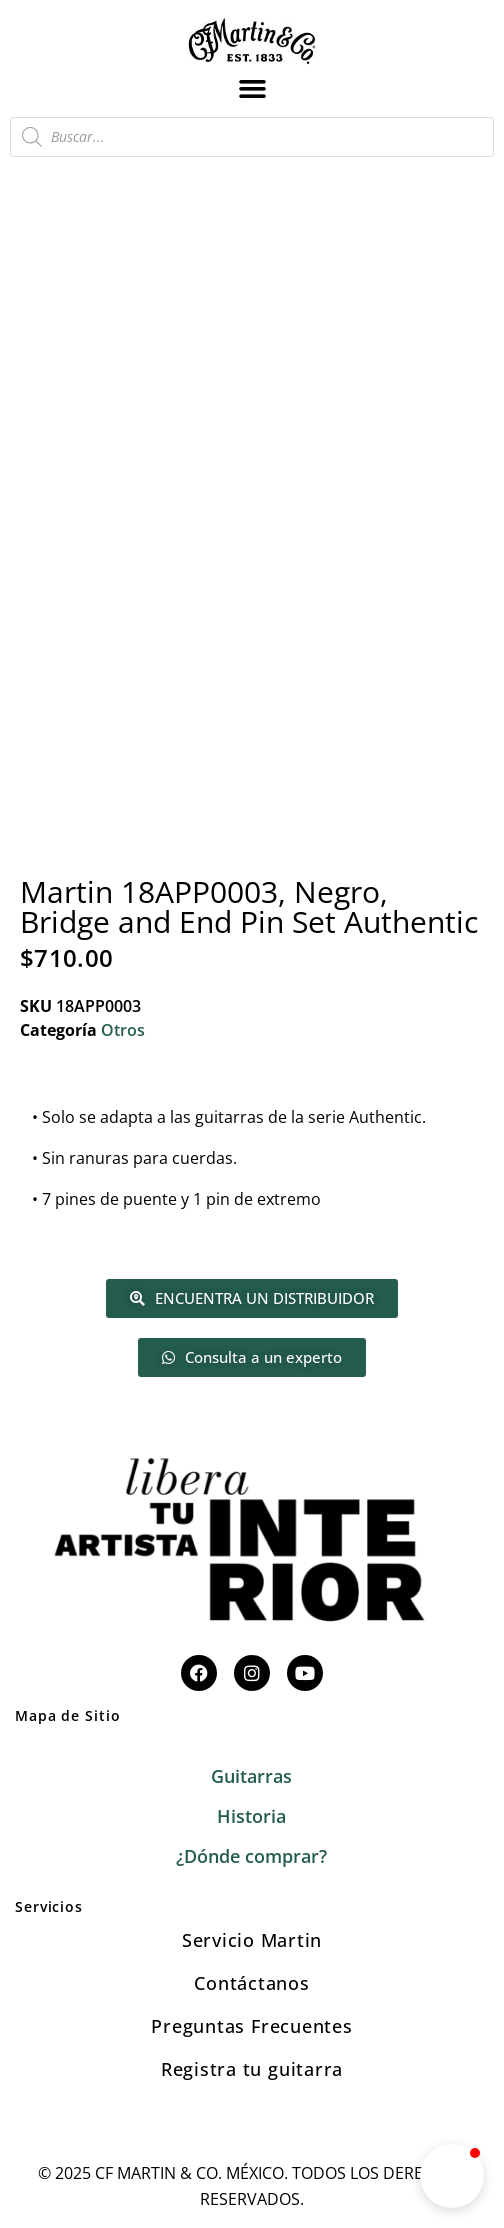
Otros (123, 1030)
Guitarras (251, 1776)
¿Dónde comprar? (251, 1856)
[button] (252, 88)
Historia (251, 1816)
